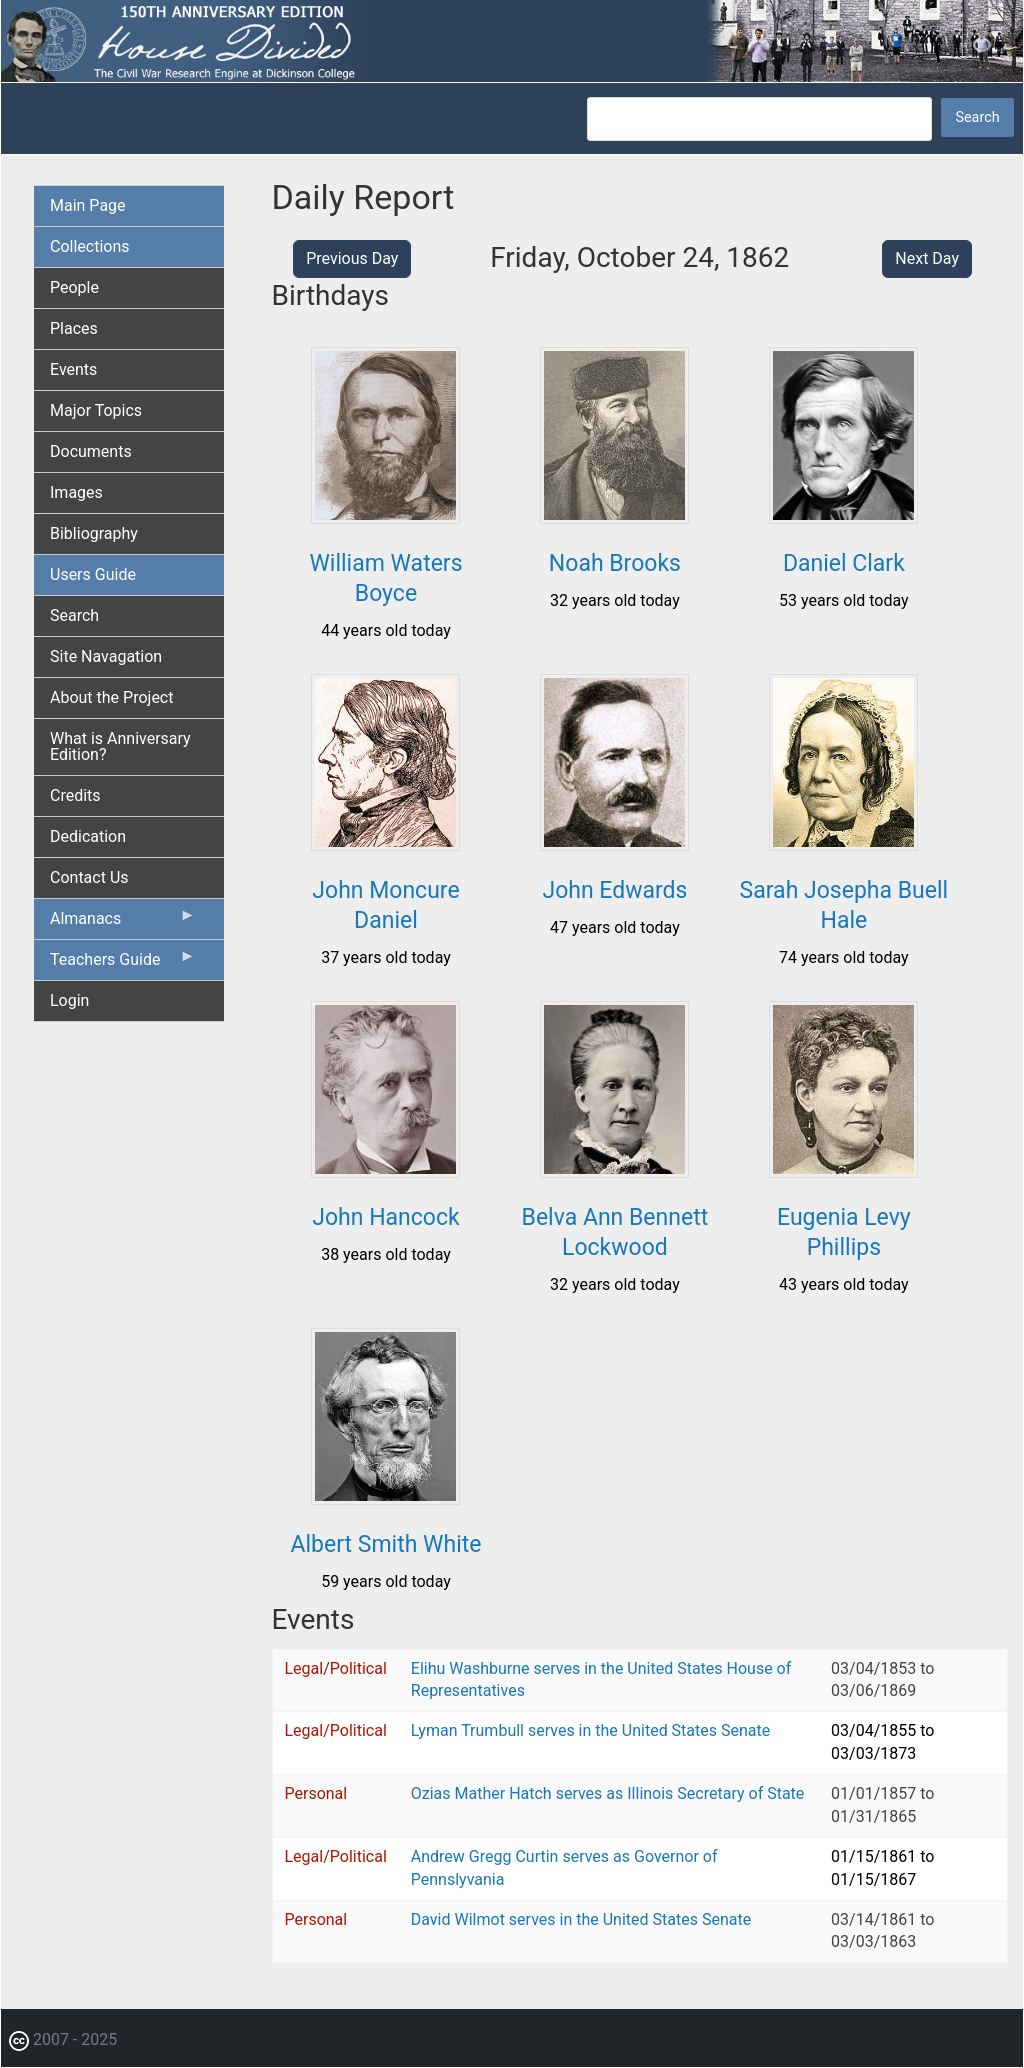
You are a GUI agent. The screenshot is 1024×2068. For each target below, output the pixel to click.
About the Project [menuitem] (111, 697)
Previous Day (352, 258)
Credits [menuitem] (75, 795)
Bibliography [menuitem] (94, 533)
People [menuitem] (74, 287)
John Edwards (614, 890)
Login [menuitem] (69, 1000)
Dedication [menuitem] (88, 836)
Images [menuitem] (76, 492)
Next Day (927, 258)
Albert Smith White (385, 1544)
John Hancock (385, 1217)
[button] (385, 516)
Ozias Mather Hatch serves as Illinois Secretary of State (608, 1793)
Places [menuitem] (74, 328)
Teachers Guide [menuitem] (123, 964)
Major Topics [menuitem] (96, 410)
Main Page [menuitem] (88, 205)
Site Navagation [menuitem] (106, 656)
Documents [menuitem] (91, 451)
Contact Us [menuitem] (89, 877)
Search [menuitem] (74, 615)
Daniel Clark (844, 563)
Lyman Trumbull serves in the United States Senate (590, 1730)
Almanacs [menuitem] (123, 923)
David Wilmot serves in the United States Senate (581, 1919)
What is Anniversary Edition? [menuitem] (120, 746)
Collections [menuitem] (90, 246)
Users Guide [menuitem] (93, 574)
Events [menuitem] (73, 369)
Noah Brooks (615, 563)
